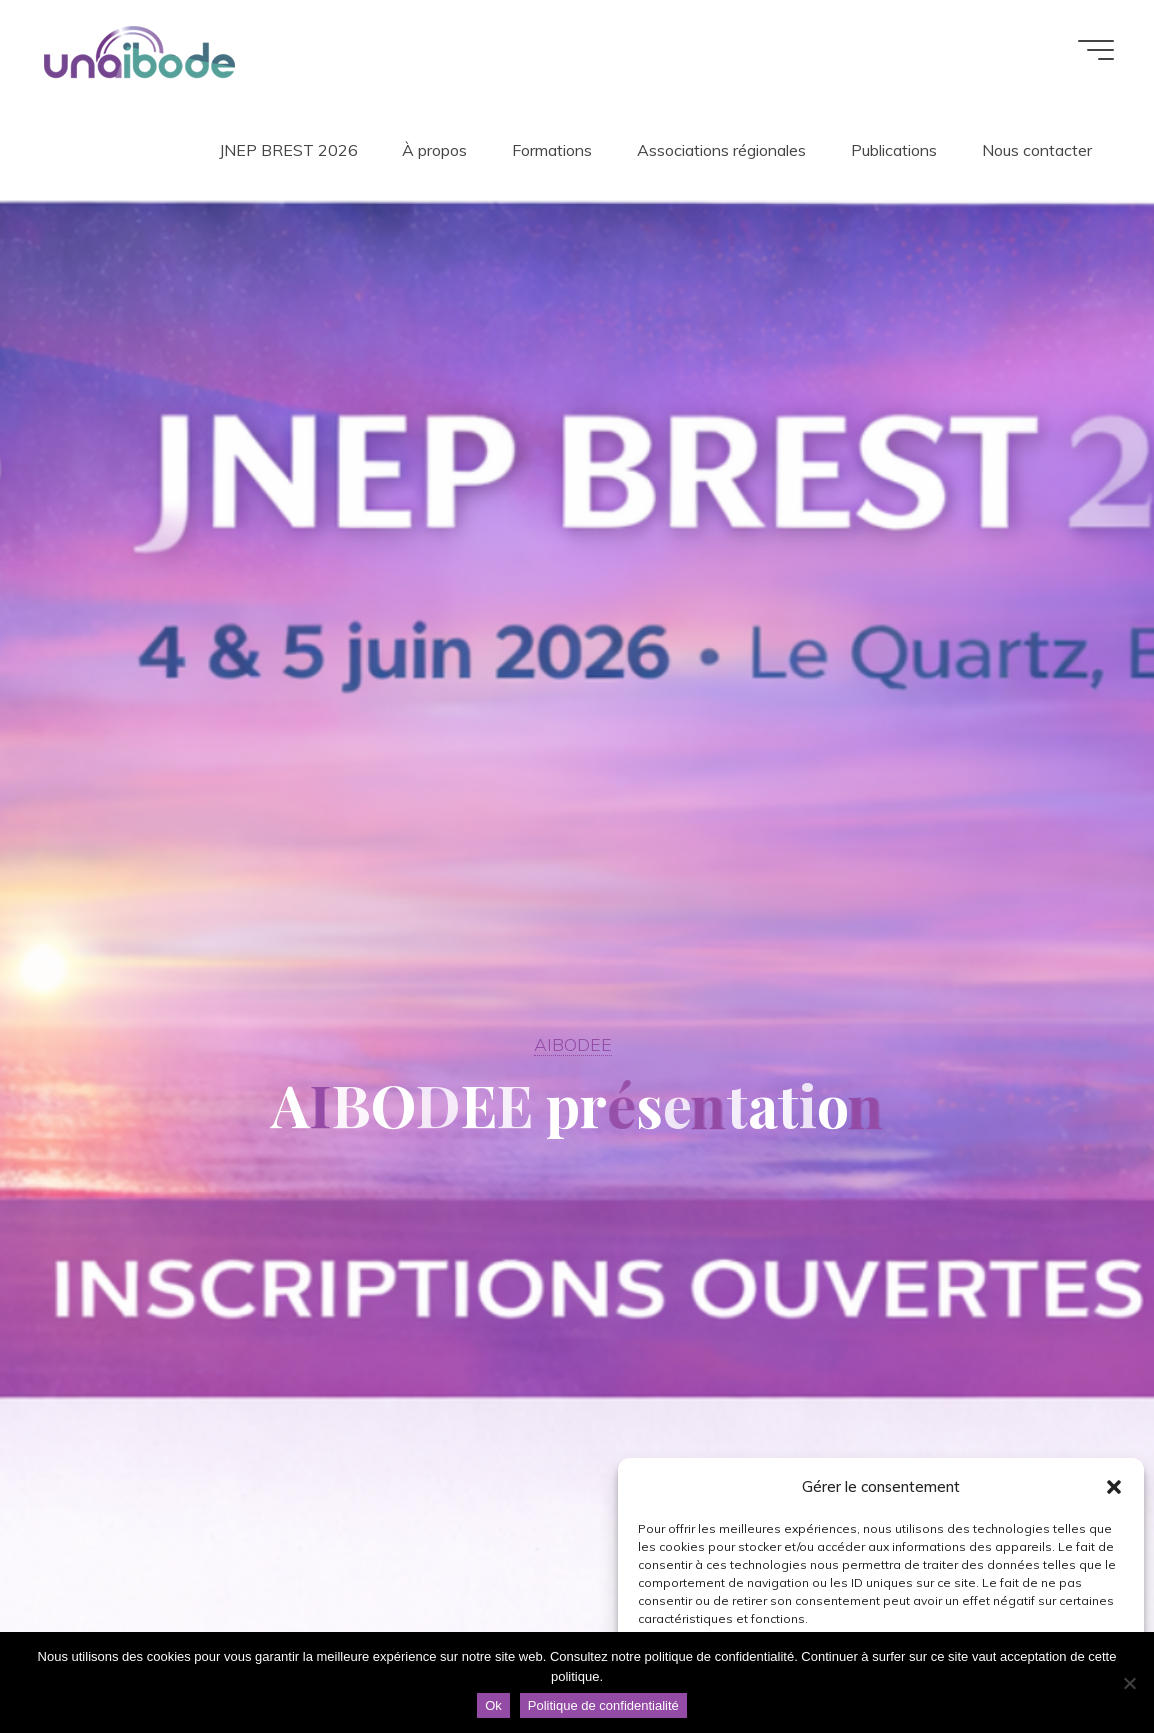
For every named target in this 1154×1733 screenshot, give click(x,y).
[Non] (1129, 1683)
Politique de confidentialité (603, 1705)
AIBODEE (573, 1044)
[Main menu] (1096, 50)
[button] (1114, 1487)
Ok (493, 1705)
